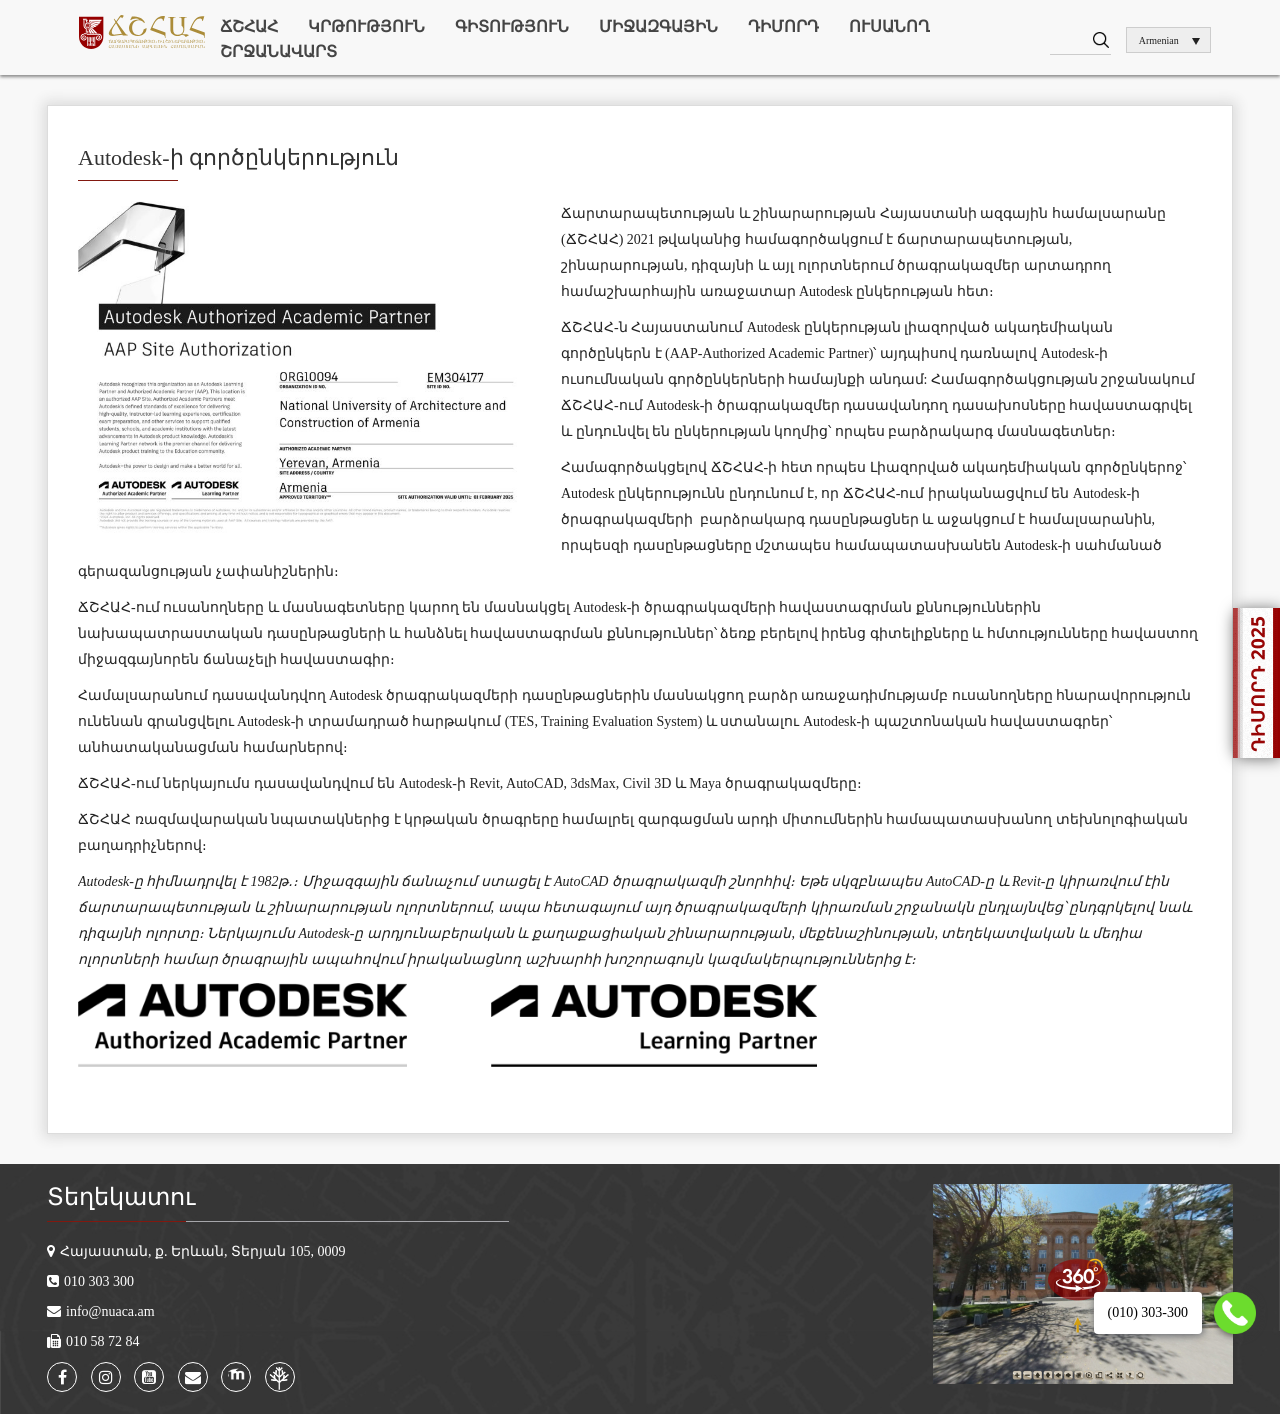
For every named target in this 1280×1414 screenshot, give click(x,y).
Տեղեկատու (121, 1197)
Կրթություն (366, 26)
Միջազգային (658, 26)
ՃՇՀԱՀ (249, 26)
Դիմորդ (783, 26)
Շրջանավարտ (278, 51)
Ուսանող (889, 26)
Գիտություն (512, 26)
